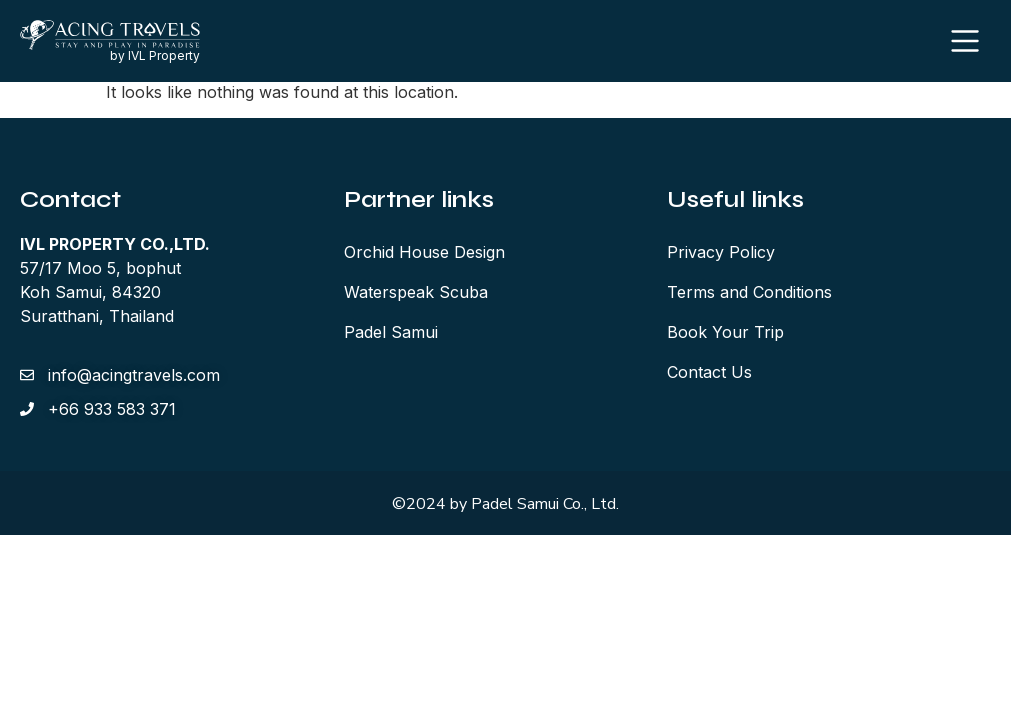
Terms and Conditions (749, 295)
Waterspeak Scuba (416, 295)
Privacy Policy (721, 255)
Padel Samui (391, 335)
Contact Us (709, 375)
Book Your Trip (725, 335)
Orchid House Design (424, 255)
